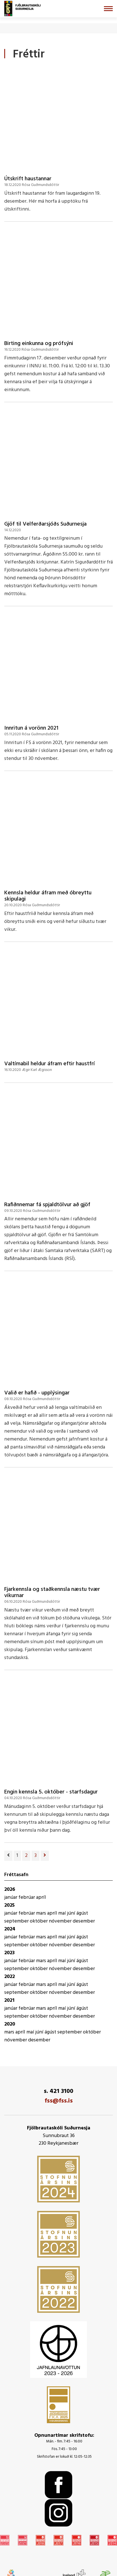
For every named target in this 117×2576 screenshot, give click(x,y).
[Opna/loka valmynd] (108, 8)
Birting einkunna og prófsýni (38, 343)
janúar (11, 1897)
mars (41, 1913)
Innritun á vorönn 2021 (31, 728)
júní (71, 1913)
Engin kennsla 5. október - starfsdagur (51, 1792)
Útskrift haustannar (27, 178)
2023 (9, 1953)
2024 (9, 1929)
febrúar (27, 1897)
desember (84, 1921)
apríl (41, 1897)
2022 (9, 1977)
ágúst (82, 1913)
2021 (9, 2000)
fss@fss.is (59, 2101)
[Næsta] (45, 1856)
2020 (9, 2024)
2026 (9, 1889)
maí (62, 1913)
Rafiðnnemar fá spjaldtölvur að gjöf (47, 1204)
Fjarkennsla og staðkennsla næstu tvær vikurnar (52, 1592)
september (17, 1921)
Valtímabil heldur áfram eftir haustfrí (49, 1063)
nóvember (61, 1921)
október (39, 1921)
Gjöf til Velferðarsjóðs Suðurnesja (45, 524)
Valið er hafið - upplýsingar (37, 1393)
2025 (9, 1905)
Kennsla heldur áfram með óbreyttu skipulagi (47, 896)
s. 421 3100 (58, 2091)
